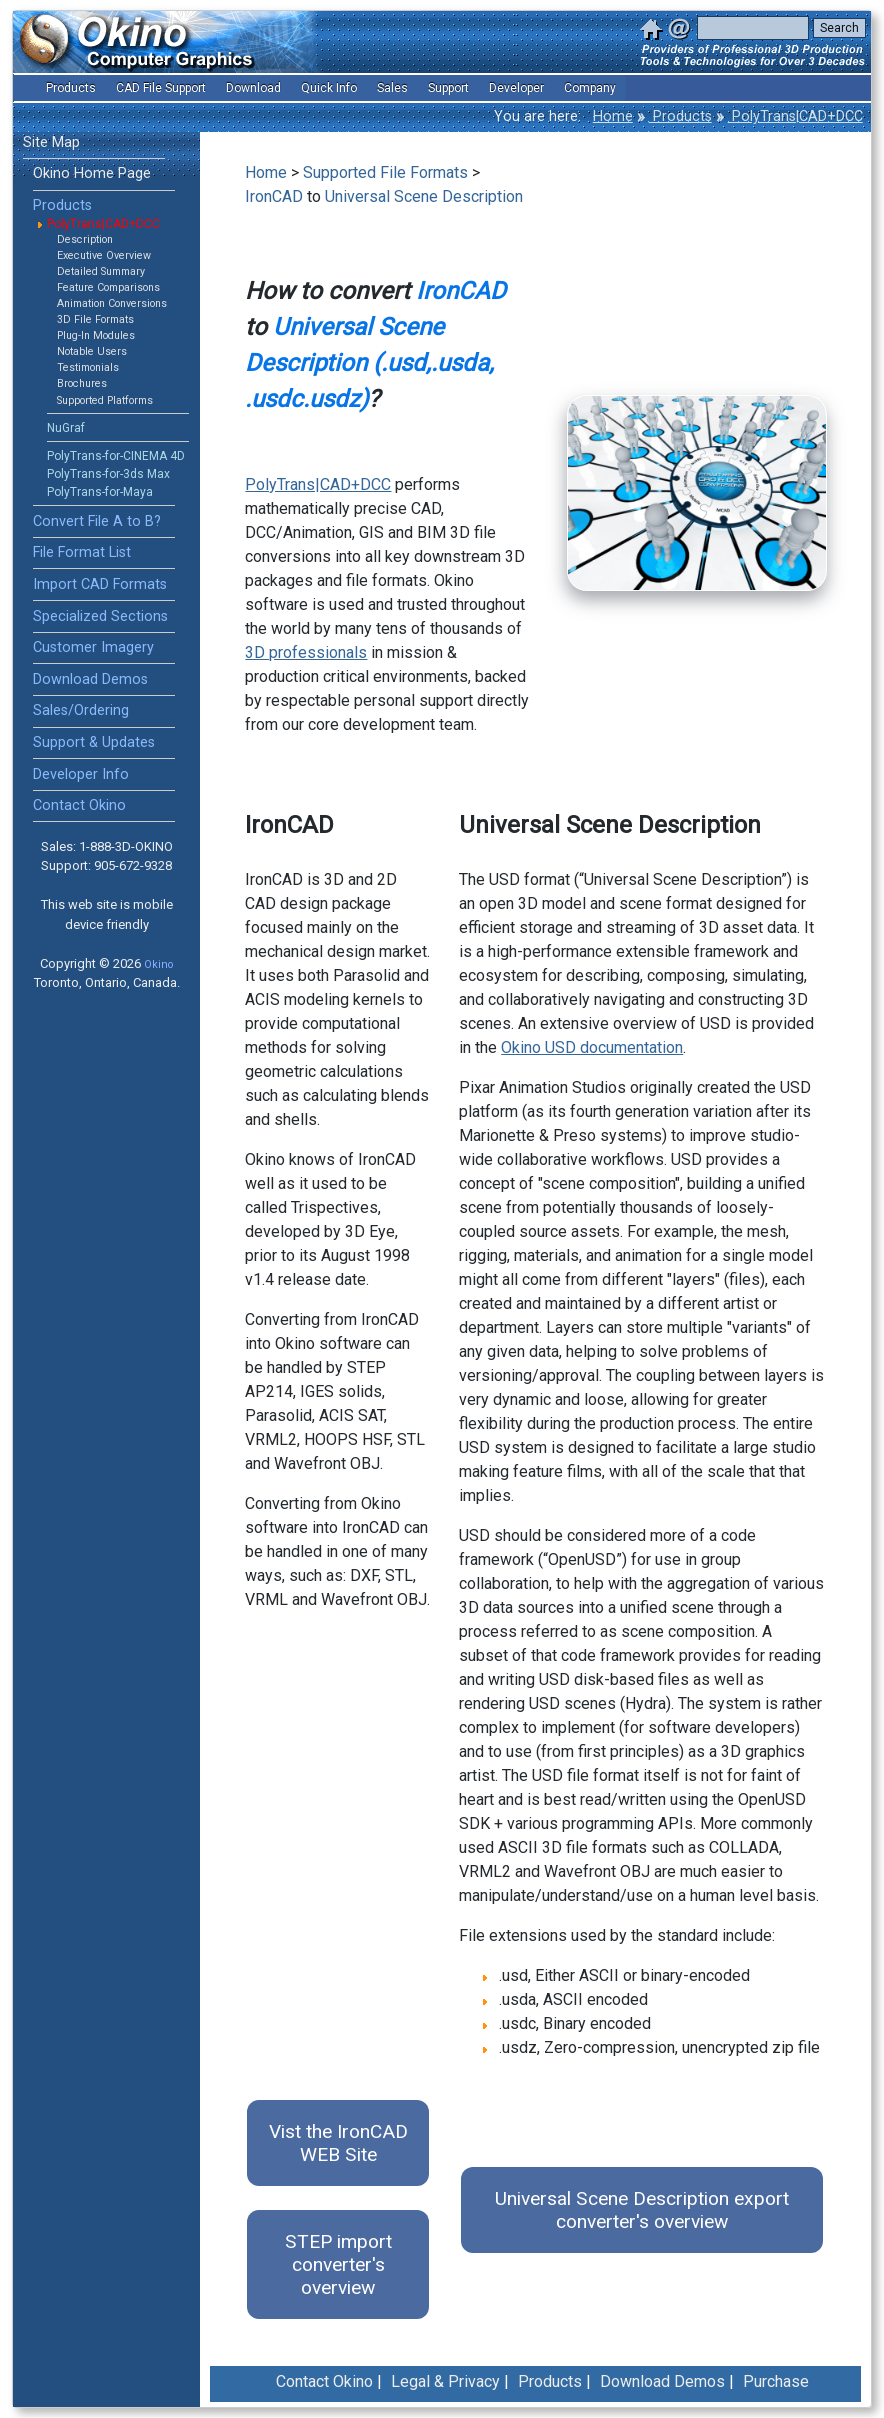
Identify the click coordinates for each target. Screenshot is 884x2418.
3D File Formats (95, 319)
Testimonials (88, 367)
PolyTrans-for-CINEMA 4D (116, 456)
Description (85, 239)
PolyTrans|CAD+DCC (795, 116)
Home (613, 116)
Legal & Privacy (445, 2381)
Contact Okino (79, 805)
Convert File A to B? (97, 521)
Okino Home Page (92, 173)
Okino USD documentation (592, 1047)
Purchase (776, 2381)
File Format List (82, 552)
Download (253, 88)
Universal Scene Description (424, 196)
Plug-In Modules (96, 335)
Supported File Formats (385, 172)
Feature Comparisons (108, 287)
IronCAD (274, 196)
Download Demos (90, 679)
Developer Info (81, 774)
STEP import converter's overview (338, 2264)
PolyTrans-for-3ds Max (108, 474)
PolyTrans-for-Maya (100, 492)
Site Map (51, 142)
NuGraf (66, 428)
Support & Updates (94, 742)
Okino (158, 964)
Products (680, 116)
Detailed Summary (101, 271)
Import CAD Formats (100, 584)
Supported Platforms (105, 400)
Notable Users (92, 351)
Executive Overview (104, 255)
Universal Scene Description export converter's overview (642, 2210)
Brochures (82, 383)
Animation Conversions (112, 303)
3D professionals (306, 652)
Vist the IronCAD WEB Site (338, 2143)
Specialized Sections (100, 616)
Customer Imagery (93, 647)
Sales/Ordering (81, 710)
